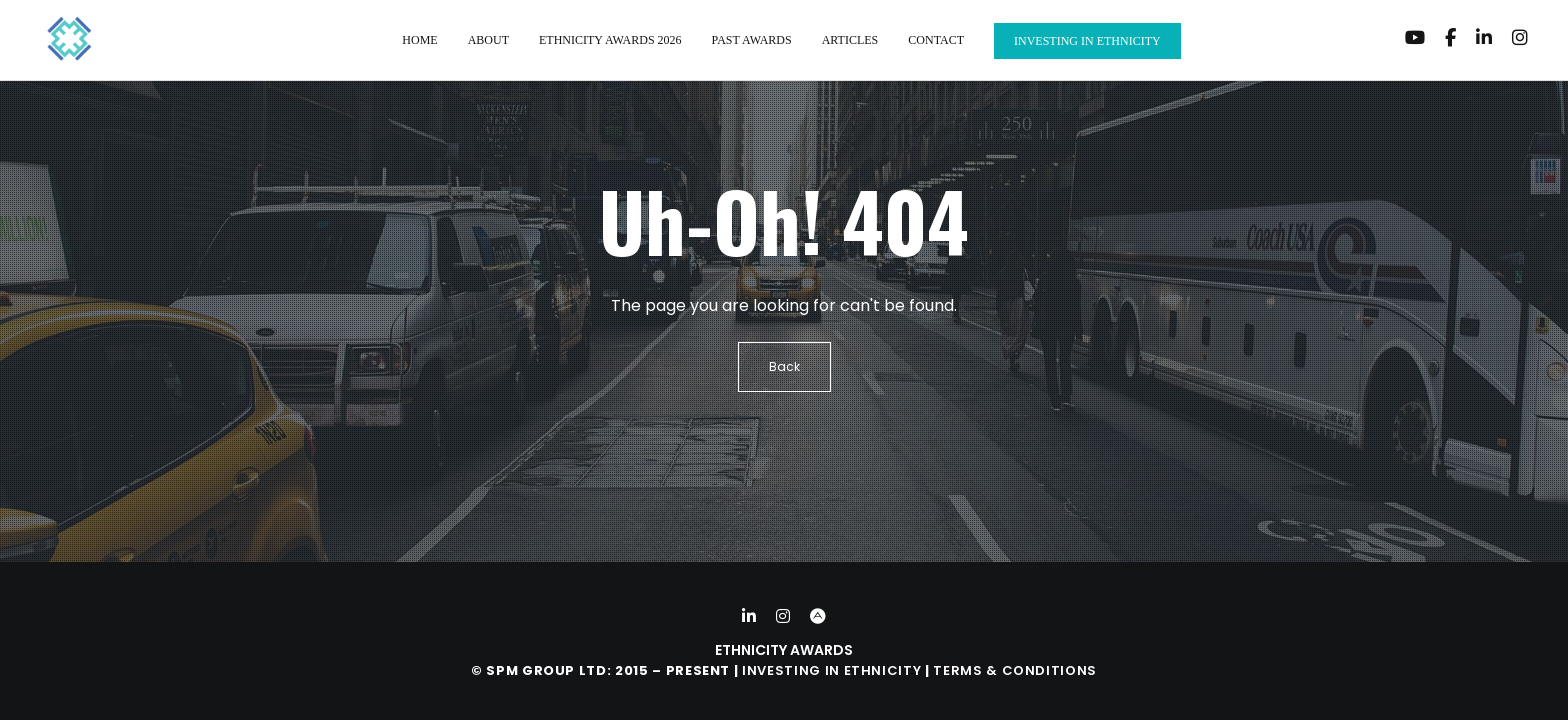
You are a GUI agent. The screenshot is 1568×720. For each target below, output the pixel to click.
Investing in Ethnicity (831, 670)
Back (784, 366)
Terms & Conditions (1015, 670)
